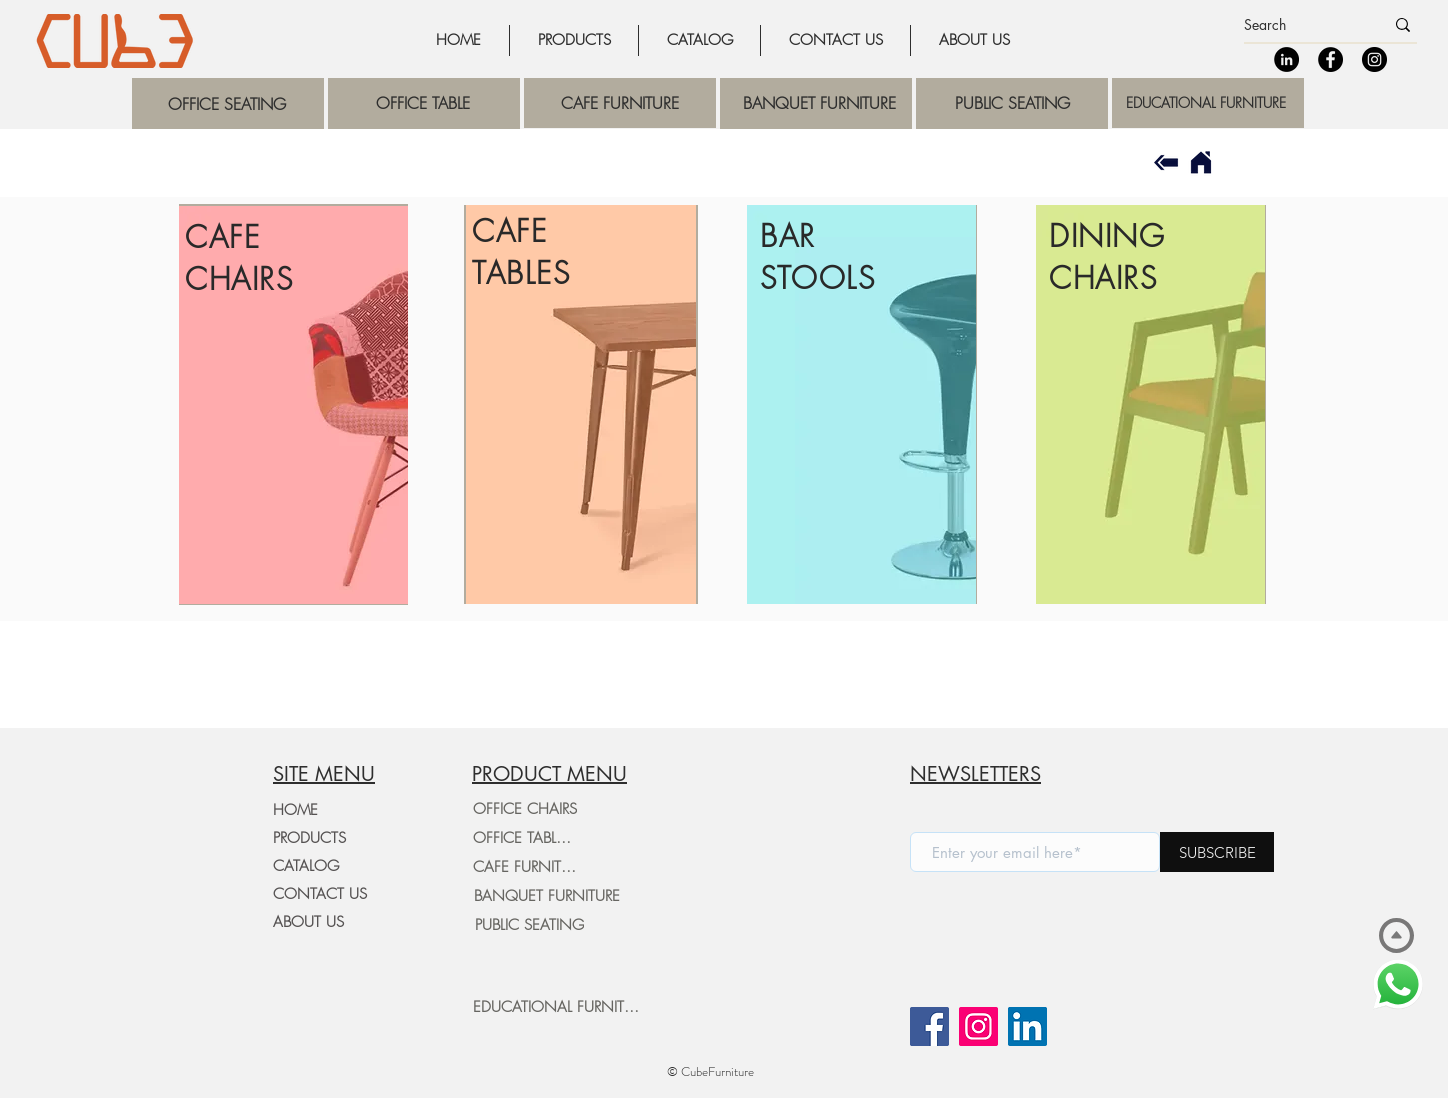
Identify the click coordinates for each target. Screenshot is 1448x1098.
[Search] (1299, 25)
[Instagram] (1374, 59)
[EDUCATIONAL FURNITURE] (560, 1007)
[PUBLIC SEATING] (529, 925)
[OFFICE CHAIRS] (525, 809)
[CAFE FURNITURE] (529, 867)
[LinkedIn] (1286, 59)
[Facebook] (1330, 59)
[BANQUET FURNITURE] (546, 896)
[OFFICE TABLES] (522, 838)
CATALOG (306, 866)
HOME (295, 810)
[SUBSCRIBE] (1217, 852)
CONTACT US (320, 894)
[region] (228, 103)
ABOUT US (308, 922)
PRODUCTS (309, 838)
